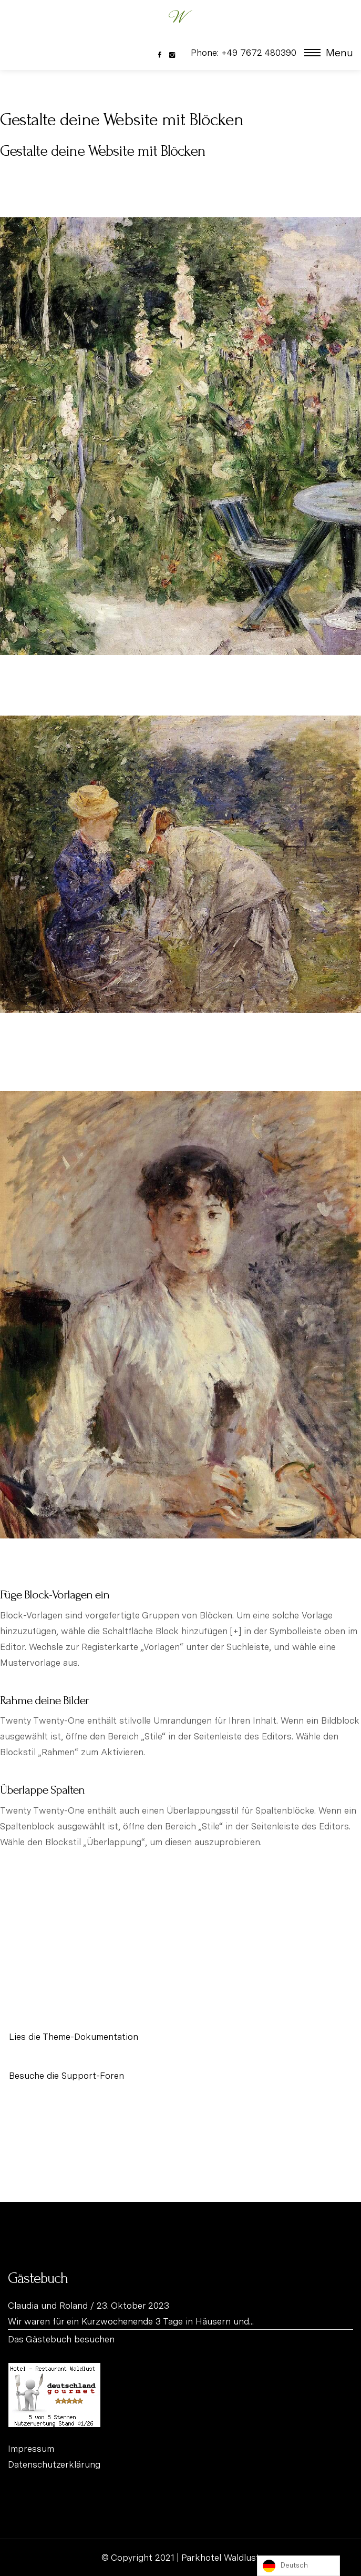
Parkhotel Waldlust (220, 2557)
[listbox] (298, 2565)
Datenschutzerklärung (54, 2464)
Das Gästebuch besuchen (61, 2339)
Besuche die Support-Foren (66, 2075)
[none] (298, 2565)
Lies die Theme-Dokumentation (73, 2036)
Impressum (31, 2448)
